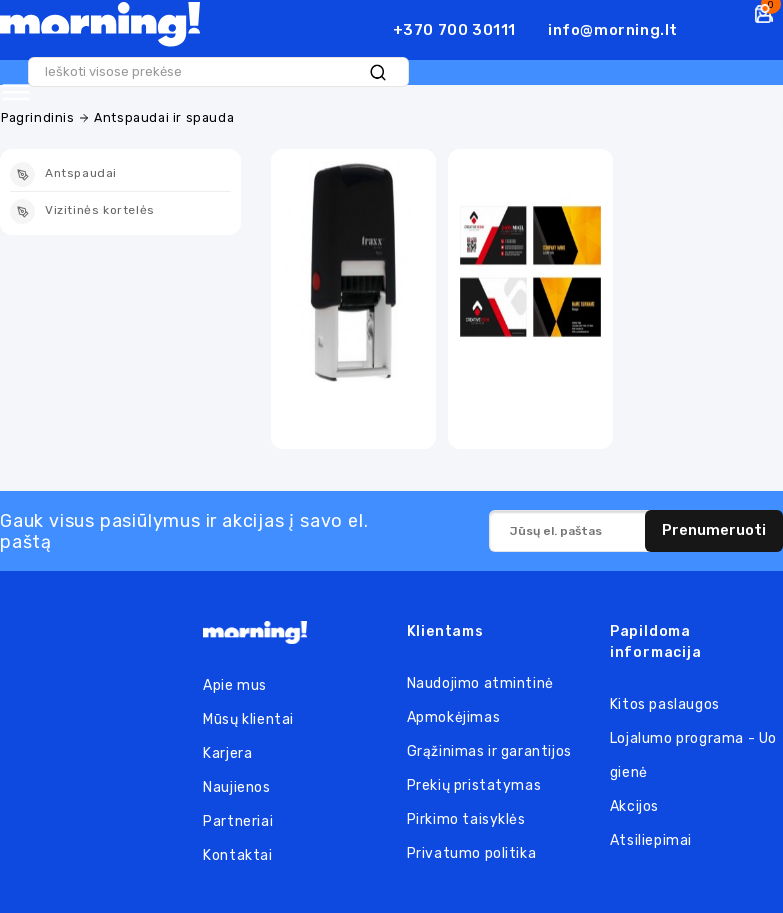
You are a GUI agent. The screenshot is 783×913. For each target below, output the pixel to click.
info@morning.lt (613, 30)
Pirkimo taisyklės (466, 819)
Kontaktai (237, 855)
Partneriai (238, 821)
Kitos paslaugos (665, 704)
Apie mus (235, 685)
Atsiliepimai (651, 840)
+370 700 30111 (454, 30)
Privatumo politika (472, 853)
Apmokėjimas (454, 717)
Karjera (227, 753)
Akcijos (634, 806)
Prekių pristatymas (474, 785)
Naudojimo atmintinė (480, 683)
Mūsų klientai (248, 719)
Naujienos (236, 787)
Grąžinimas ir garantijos (489, 751)
